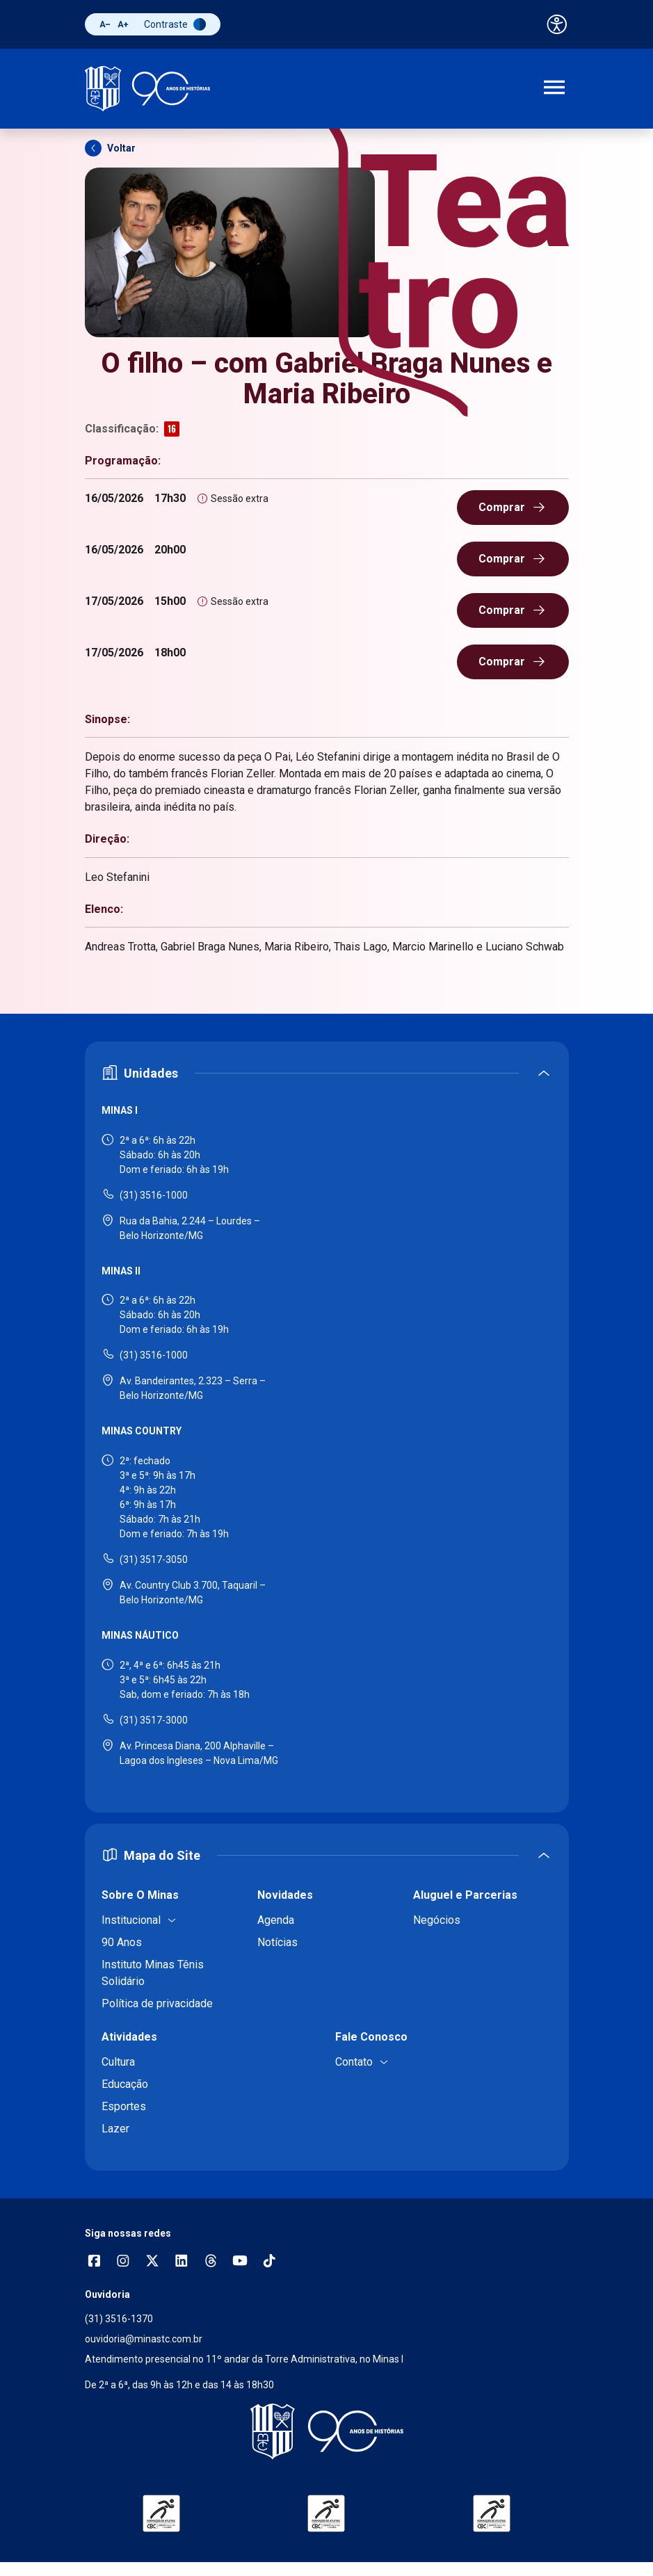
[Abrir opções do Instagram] (123, 2262)
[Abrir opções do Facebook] (94, 2262)
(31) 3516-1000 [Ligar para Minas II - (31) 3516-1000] (154, 1355)
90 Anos (122, 1942)
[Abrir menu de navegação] (554, 89)
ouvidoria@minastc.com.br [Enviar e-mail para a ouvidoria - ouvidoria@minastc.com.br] (143, 2338)
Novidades (285, 1895)
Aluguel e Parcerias (465, 1895)
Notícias (277, 1942)
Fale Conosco (371, 2036)
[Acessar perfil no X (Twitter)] (152, 2262)
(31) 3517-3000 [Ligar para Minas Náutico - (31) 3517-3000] (154, 1720)
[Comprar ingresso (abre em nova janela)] (513, 507)
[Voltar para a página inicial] (327, 2431)
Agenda (275, 1920)
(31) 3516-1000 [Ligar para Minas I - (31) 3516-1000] (154, 1195)
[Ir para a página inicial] (147, 88)
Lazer (115, 2128)
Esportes (124, 2106)
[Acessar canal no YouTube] (240, 2262)
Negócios (436, 1920)
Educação (125, 2084)
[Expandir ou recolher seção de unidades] (327, 1073)
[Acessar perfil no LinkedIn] (181, 2262)
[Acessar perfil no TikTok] (269, 2262)
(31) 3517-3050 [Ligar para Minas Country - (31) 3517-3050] (154, 1559)
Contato (354, 2061)
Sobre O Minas (140, 1895)
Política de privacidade (157, 2003)
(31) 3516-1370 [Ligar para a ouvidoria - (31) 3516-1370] (119, 2318)
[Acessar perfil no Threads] (211, 2262)
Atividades (129, 2036)
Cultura (118, 2061)
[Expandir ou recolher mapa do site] (327, 1855)
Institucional (131, 1920)
